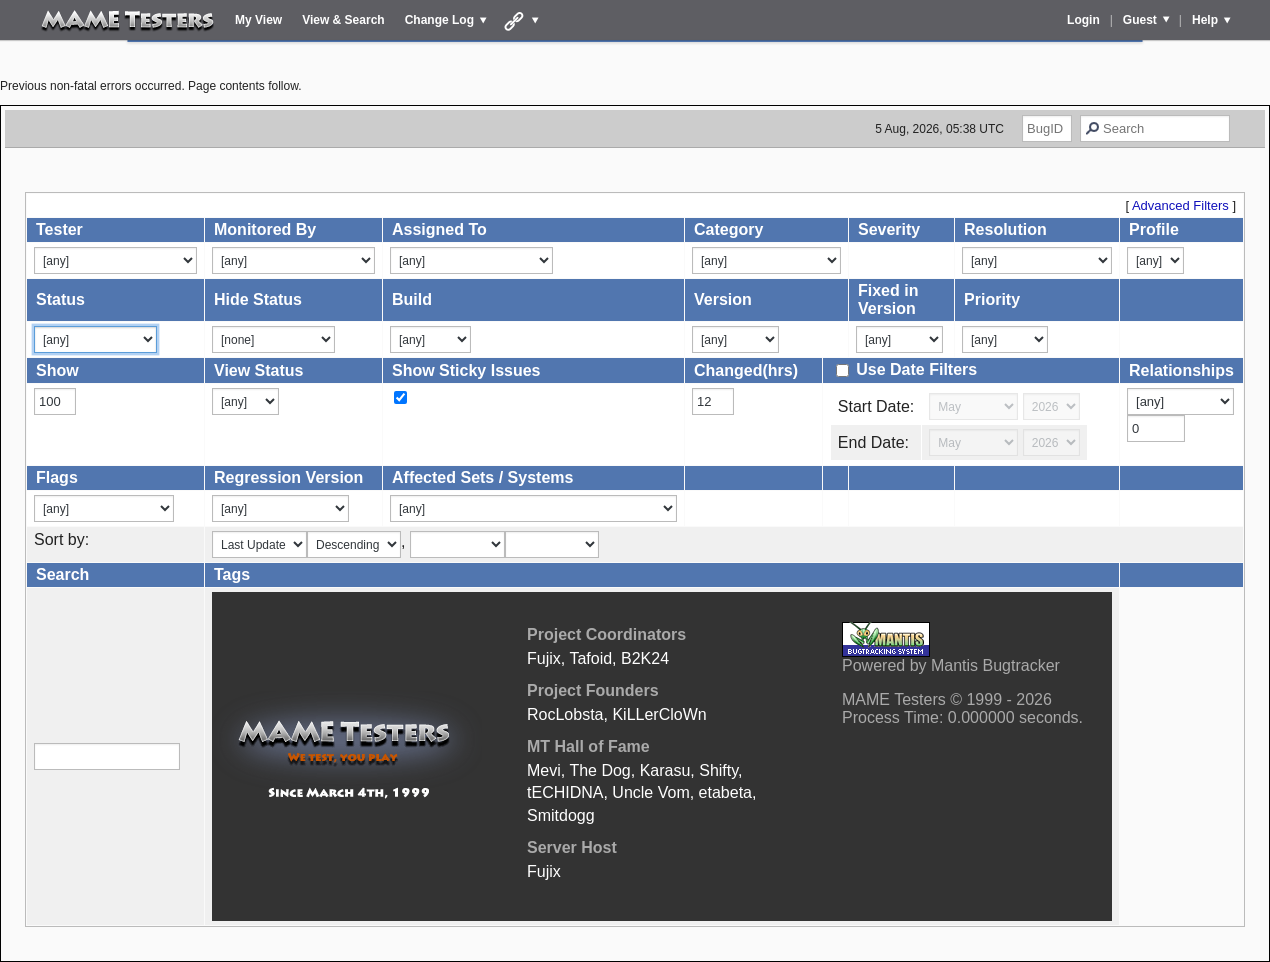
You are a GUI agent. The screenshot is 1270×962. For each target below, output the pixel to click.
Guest (1140, 20)
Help (1205, 20)
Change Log (439, 20)
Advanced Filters (1180, 205)
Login (1083, 20)
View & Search (343, 20)
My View (258, 20)
